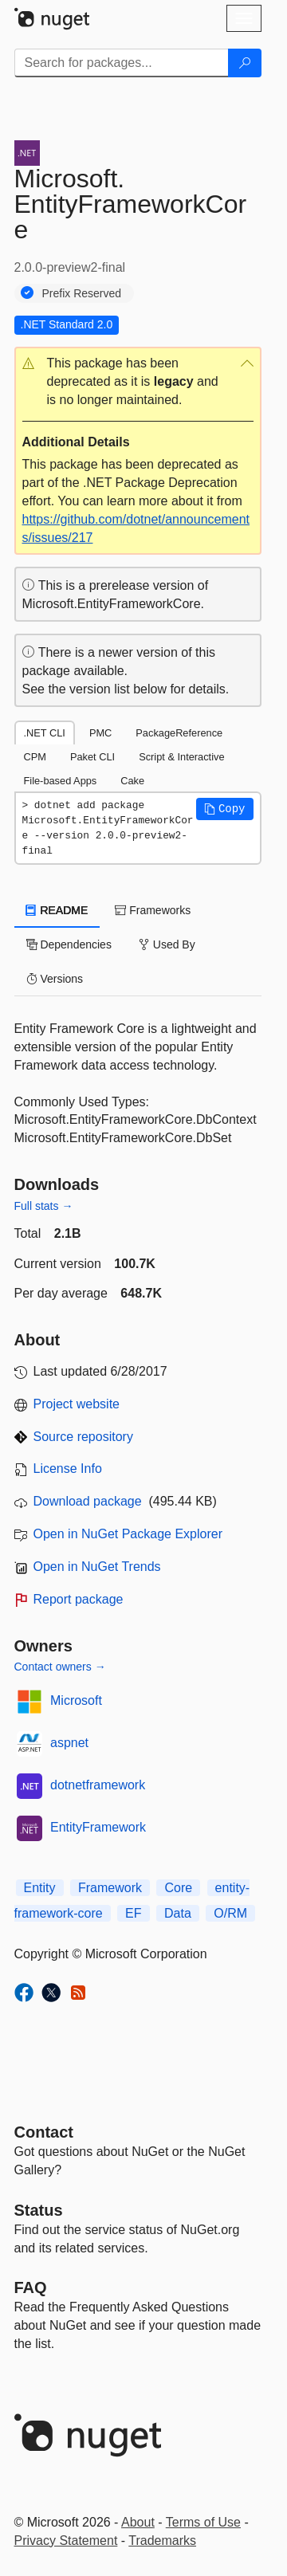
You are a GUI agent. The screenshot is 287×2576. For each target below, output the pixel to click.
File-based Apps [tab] (60, 781)
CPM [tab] (35, 757)
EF (133, 1913)
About (138, 2522)
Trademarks (162, 2540)
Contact (43, 2132)
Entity (40, 1888)
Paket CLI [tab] (92, 757)
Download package (87, 1501)
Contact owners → (60, 1666)
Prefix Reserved (82, 293)
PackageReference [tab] (179, 733)
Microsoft (76, 1700)
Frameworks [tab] (153, 910)
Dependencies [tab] (69, 944)
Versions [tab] (55, 979)
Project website (76, 1404)
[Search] (244, 63)
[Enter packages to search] (121, 63)
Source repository (83, 1436)
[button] (138, 382)
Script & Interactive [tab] (181, 757)
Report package (78, 1599)
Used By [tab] (167, 944)
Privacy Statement (66, 2540)
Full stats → (43, 1206)
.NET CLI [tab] (44, 733)
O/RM (230, 1913)
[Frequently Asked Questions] (30, 2287)
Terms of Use (203, 2522)
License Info (67, 1468)
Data (177, 1913)
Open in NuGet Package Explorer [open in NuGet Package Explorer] (127, 1534)
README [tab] (57, 910)
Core (178, 1888)
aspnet (69, 1742)
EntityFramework (98, 1827)
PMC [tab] (100, 733)
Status (38, 2210)
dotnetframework (97, 1785)
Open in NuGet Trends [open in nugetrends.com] (97, 1566)
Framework (110, 1888)
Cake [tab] (132, 781)
